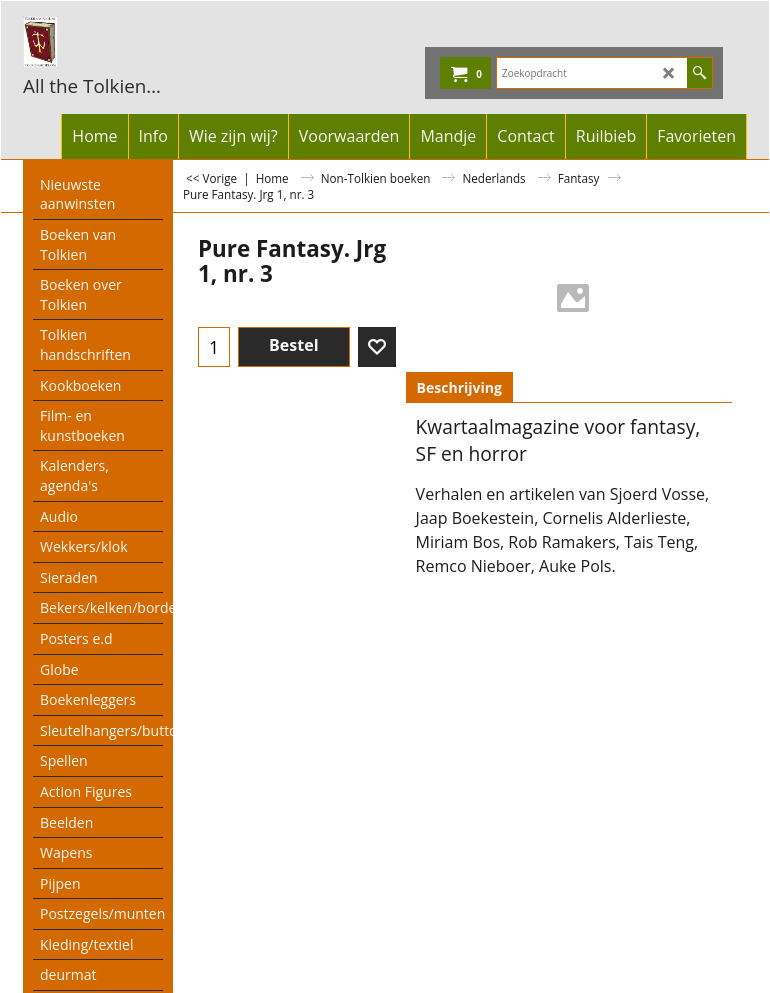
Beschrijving (459, 387)
